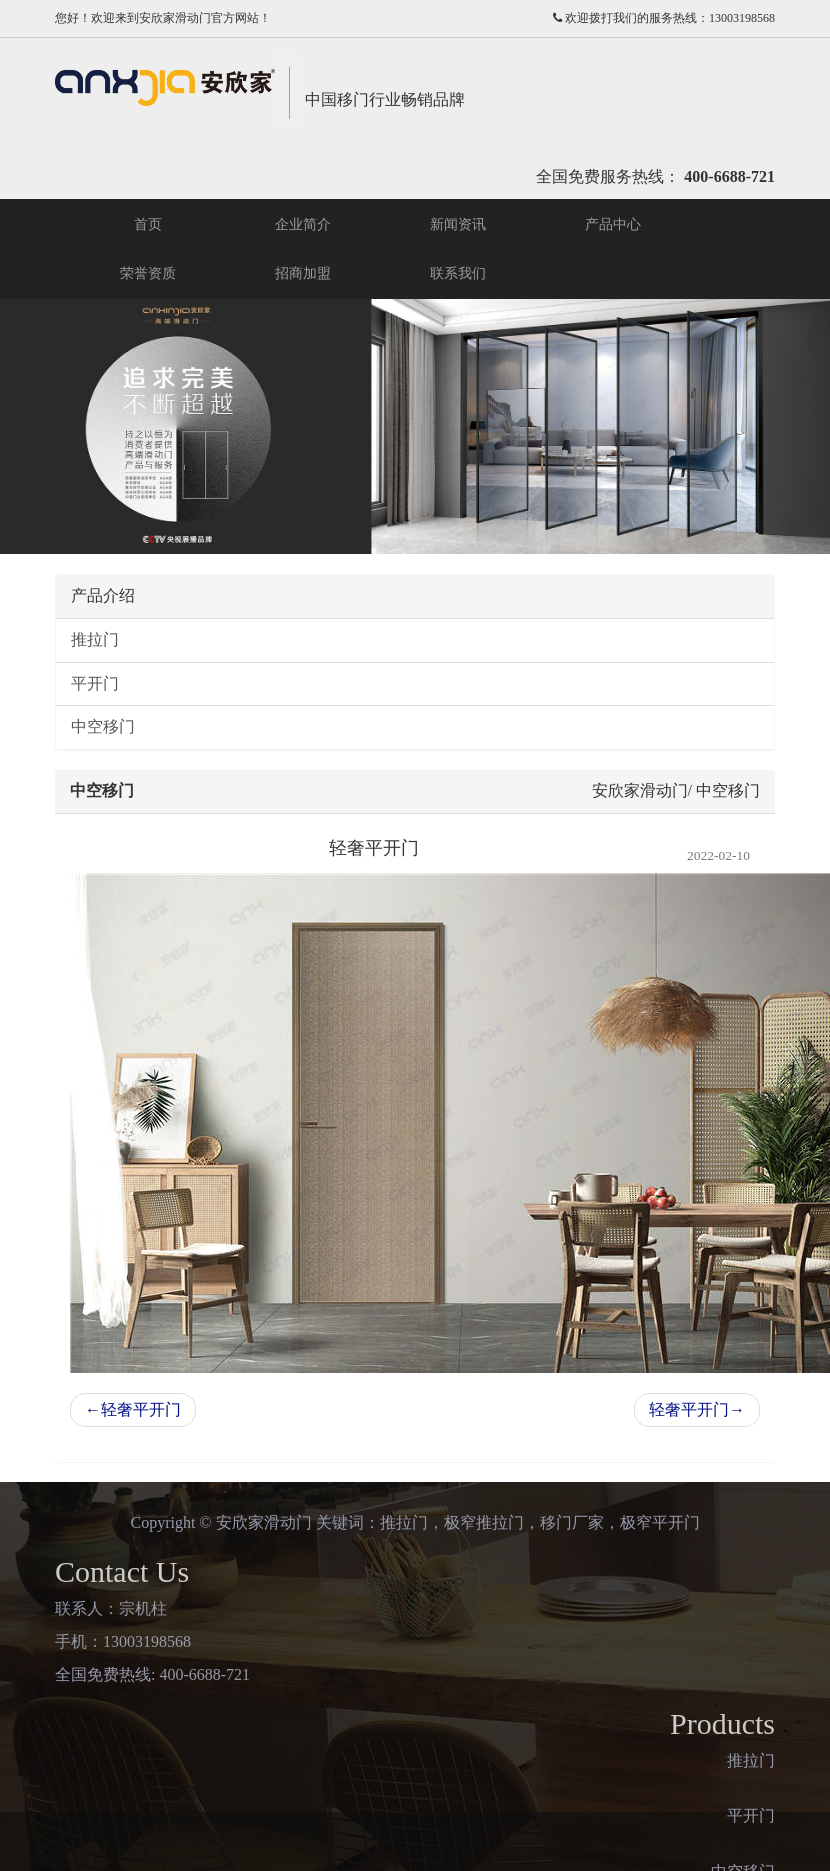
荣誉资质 (148, 273)
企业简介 (303, 224)
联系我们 (458, 273)
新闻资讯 (458, 224)
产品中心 (613, 224)
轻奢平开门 (133, 1409)
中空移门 (103, 726)
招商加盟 (303, 273)
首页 (148, 224)
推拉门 (95, 639)
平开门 (95, 683)
